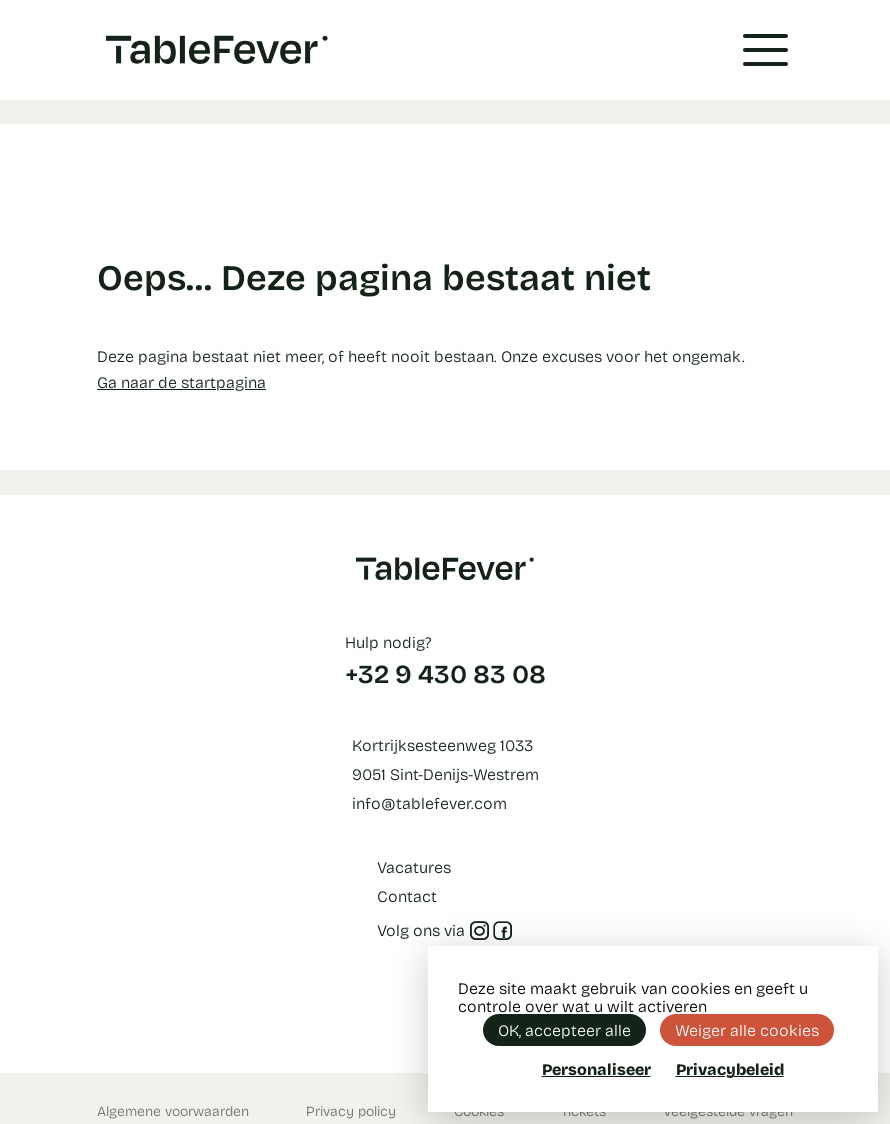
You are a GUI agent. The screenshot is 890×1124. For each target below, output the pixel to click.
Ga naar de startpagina (181, 381)
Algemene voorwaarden (173, 1110)
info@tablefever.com (429, 802)
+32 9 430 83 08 (445, 673)
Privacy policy (351, 1110)
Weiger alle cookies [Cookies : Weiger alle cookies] (747, 1029)
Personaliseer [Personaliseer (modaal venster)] (596, 1068)
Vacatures (414, 866)
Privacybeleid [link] (730, 1069)
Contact (407, 895)
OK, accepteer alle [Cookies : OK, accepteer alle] (564, 1029)
